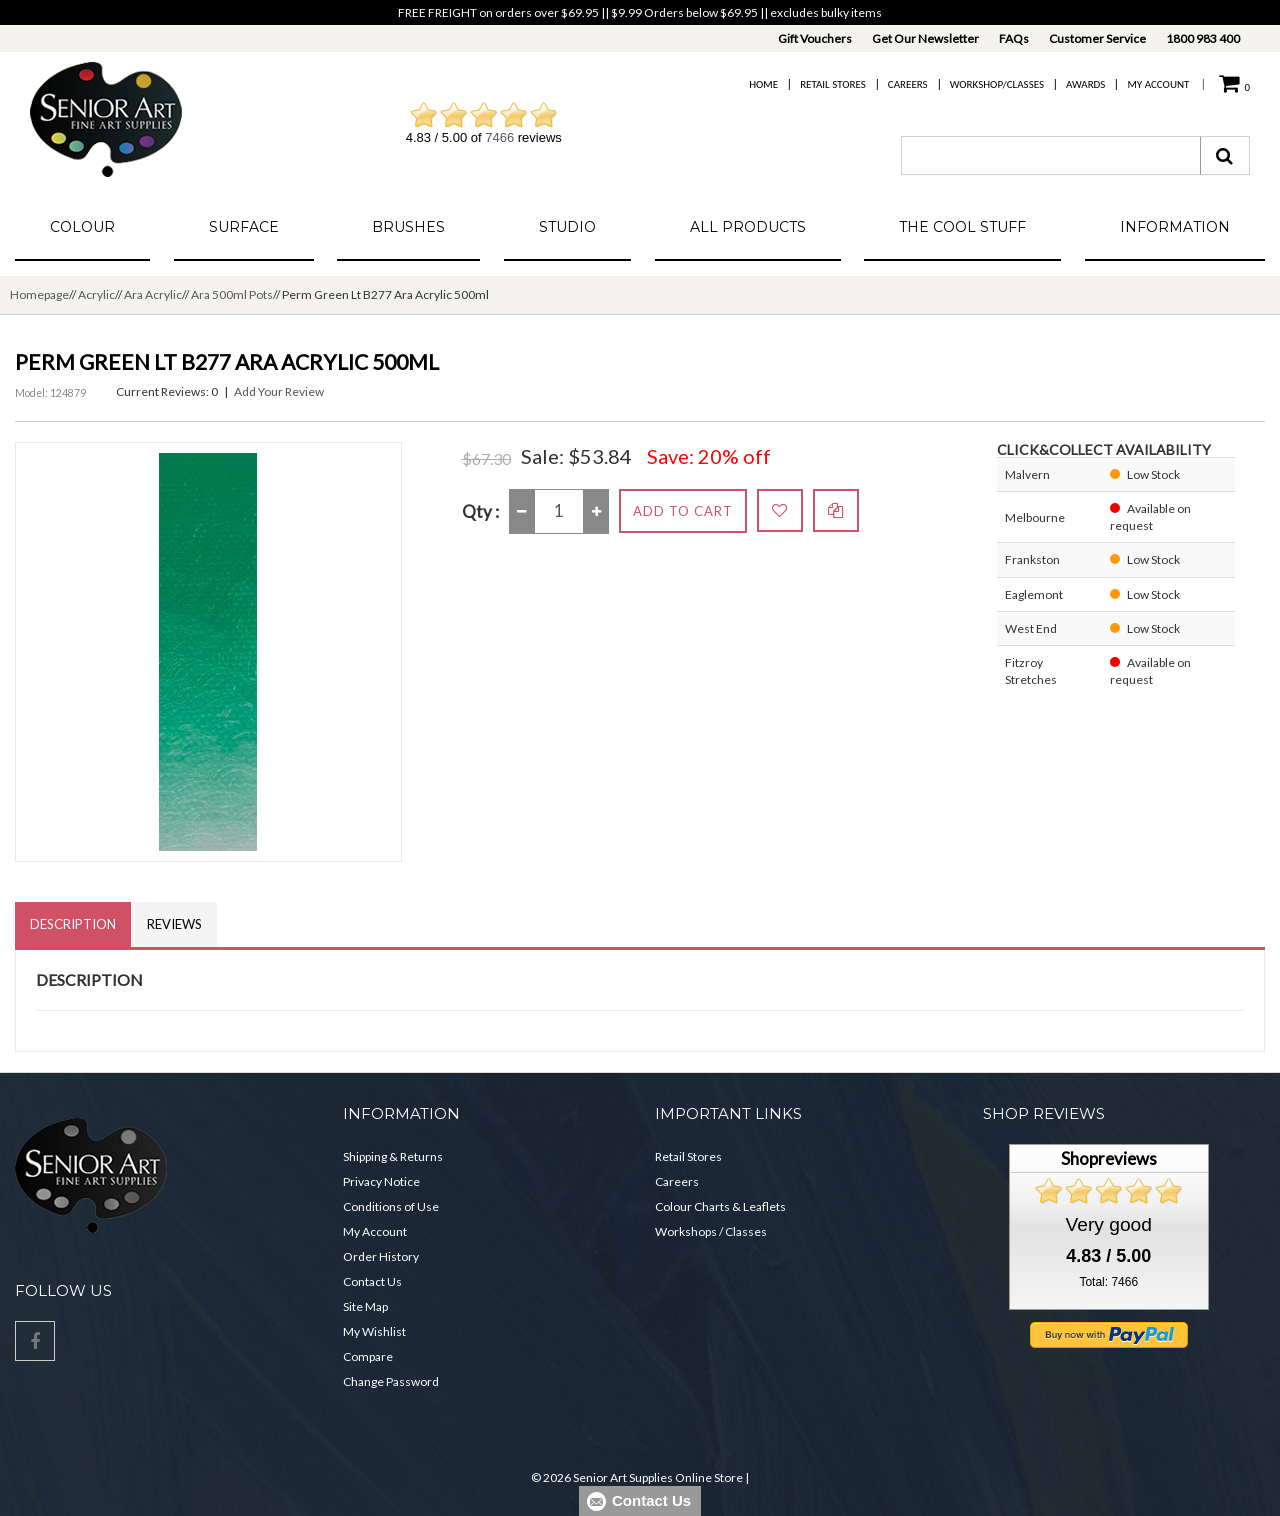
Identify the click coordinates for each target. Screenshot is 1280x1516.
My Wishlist (374, 1331)
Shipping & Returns (393, 1156)
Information (1175, 227)
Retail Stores (833, 84)
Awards (1085, 84)
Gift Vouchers (815, 38)
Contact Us (372, 1281)
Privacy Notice (381, 1181)
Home (763, 84)
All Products (748, 227)
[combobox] (1051, 155)
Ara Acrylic (153, 294)
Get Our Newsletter (925, 38)
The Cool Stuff (962, 227)
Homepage (39, 294)
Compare (368, 1356)
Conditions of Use (391, 1206)
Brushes (408, 227)
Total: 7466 (1108, 1282)
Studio (567, 227)
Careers (908, 84)
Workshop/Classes (997, 84)
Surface (244, 227)
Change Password (391, 1381)
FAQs (1014, 38)
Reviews (174, 924)
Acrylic (96, 294)
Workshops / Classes (711, 1231)
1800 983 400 (1203, 38)
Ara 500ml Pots (232, 294)
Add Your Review (279, 391)
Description (73, 924)
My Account (1158, 84)
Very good (1109, 1224)
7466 (499, 137)
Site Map (365, 1306)
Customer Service (1097, 38)
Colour (82, 227)
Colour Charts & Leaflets (720, 1206)
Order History (381, 1256)
